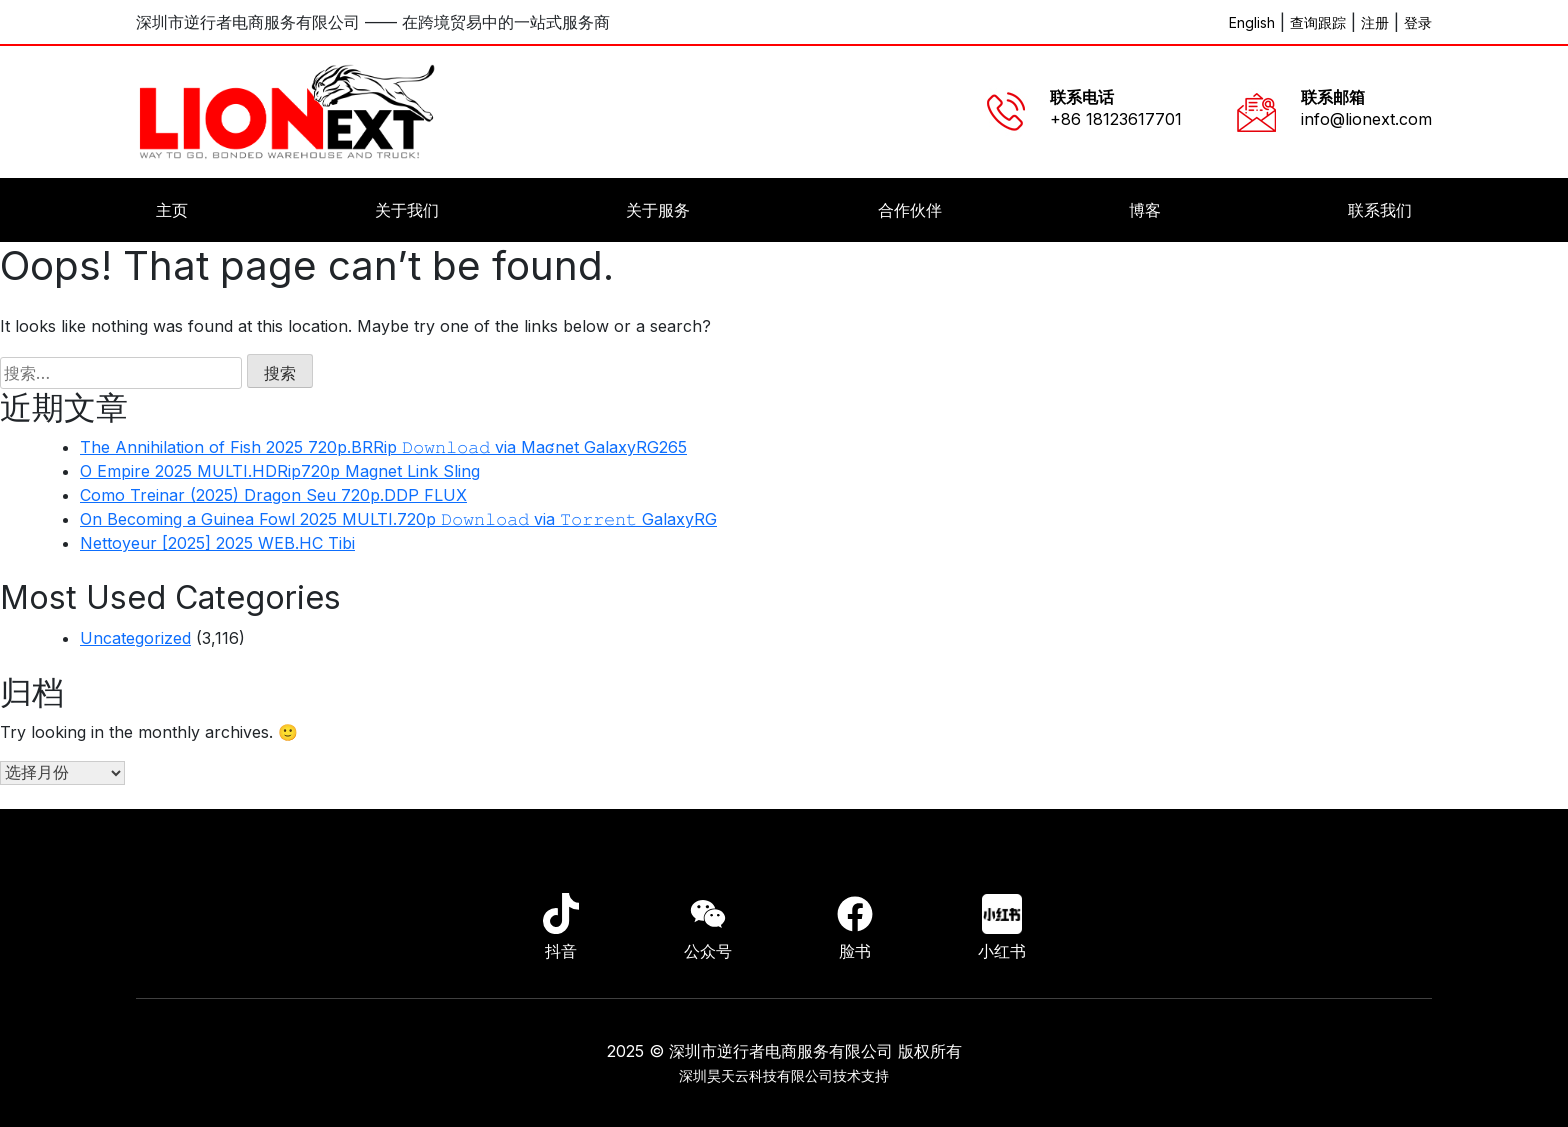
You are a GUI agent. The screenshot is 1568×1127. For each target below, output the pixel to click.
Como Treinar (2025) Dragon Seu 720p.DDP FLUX (273, 495)
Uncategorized (135, 638)
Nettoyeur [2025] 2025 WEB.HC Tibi (217, 543)
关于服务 (658, 210)
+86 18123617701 (1116, 119)
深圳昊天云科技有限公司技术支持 (784, 1075)
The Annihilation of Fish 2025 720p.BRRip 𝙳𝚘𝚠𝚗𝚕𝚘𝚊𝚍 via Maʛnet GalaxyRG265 (383, 447)
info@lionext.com (1366, 119)
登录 (1418, 22)
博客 (1145, 210)
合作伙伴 (910, 210)
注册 (1375, 22)
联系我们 (1380, 210)
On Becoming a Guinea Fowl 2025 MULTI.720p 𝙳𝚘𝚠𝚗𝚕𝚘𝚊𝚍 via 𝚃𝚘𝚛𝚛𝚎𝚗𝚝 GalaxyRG (398, 519)
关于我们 (407, 210)
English (1252, 22)
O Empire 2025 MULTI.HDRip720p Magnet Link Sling (280, 471)
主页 (172, 210)
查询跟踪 (1318, 22)
